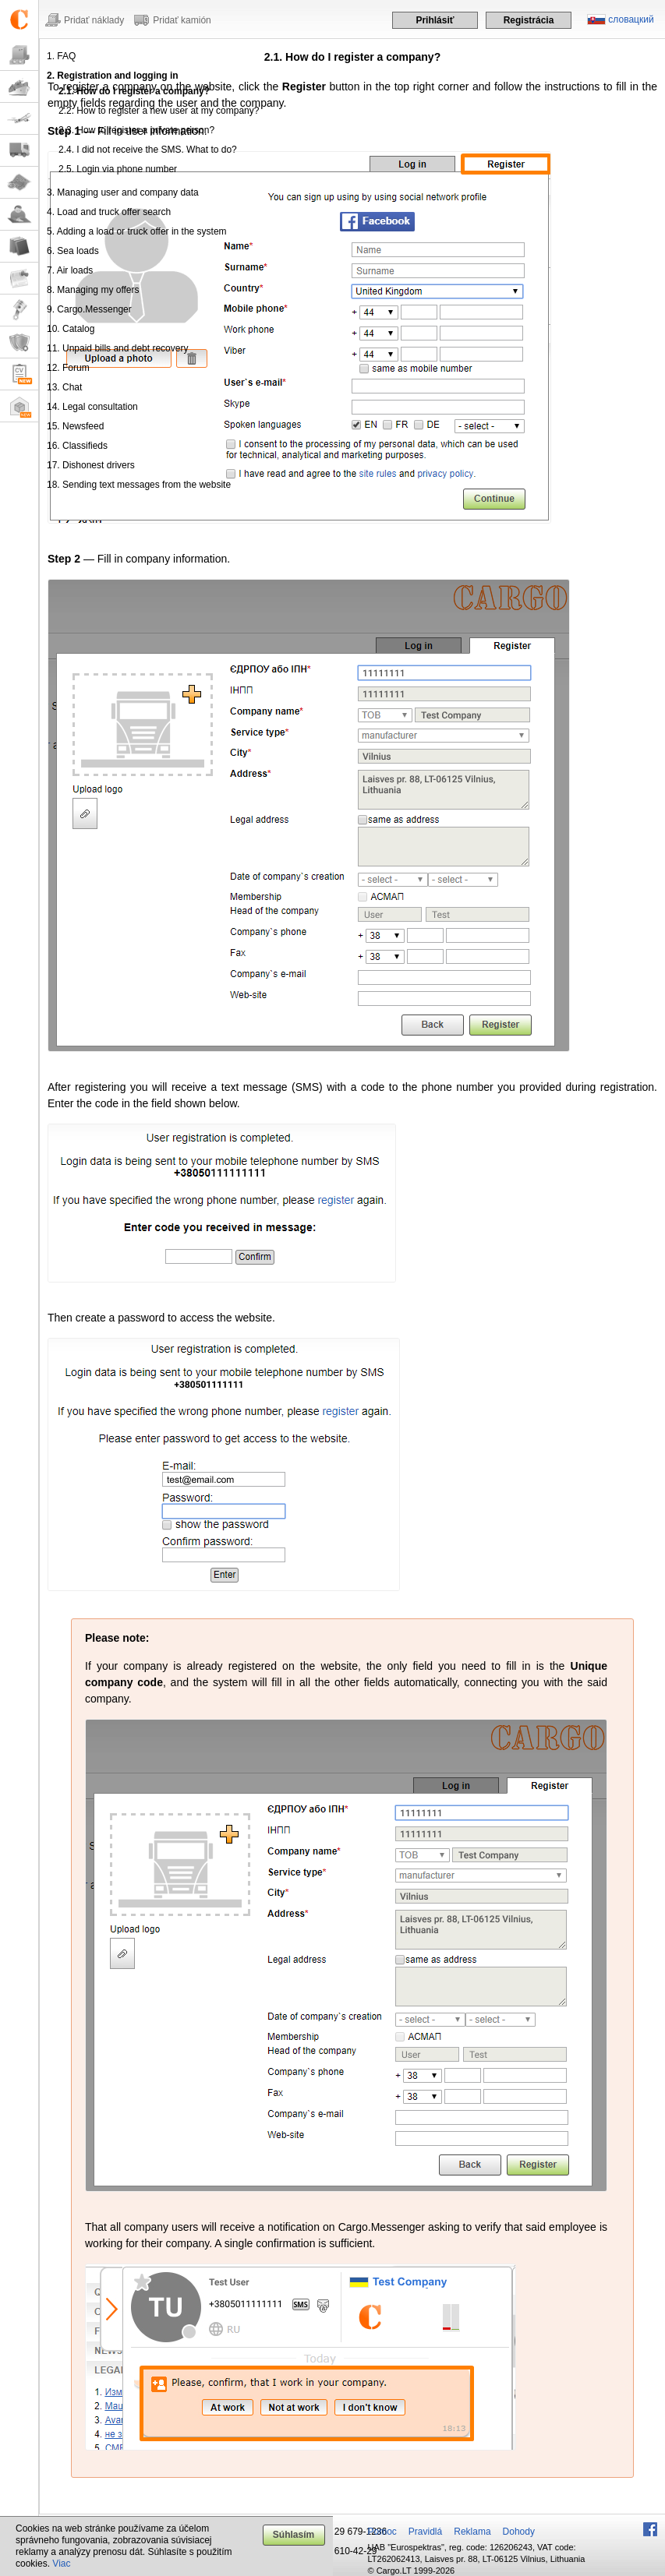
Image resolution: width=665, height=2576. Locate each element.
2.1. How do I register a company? (134, 91)
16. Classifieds (77, 445)
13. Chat (64, 387)
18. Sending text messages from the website (139, 484)
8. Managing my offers (93, 289)
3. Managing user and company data (123, 192)
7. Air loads (70, 270)
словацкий (630, 19)
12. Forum (68, 367)
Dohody (519, 2531)
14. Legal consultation (92, 406)
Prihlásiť (435, 20)
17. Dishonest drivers (91, 465)
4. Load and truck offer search (109, 211)
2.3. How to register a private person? (136, 130)
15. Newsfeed (75, 426)
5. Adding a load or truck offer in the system (137, 231)
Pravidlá (425, 2531)
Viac (61, 2563)
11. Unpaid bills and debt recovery (117, 348)
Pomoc (382, 2531)
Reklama (472, 2531)
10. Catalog (70, 328)
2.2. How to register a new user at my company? (158, 110)
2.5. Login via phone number (117, 169)
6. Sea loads (73, 250)
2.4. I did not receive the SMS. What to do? (147, 149)
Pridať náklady (94, 20)
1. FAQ (61, 56)
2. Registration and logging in (113, 75)
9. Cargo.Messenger (89, 309)
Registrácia (529, 20)
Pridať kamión (182, 20)
